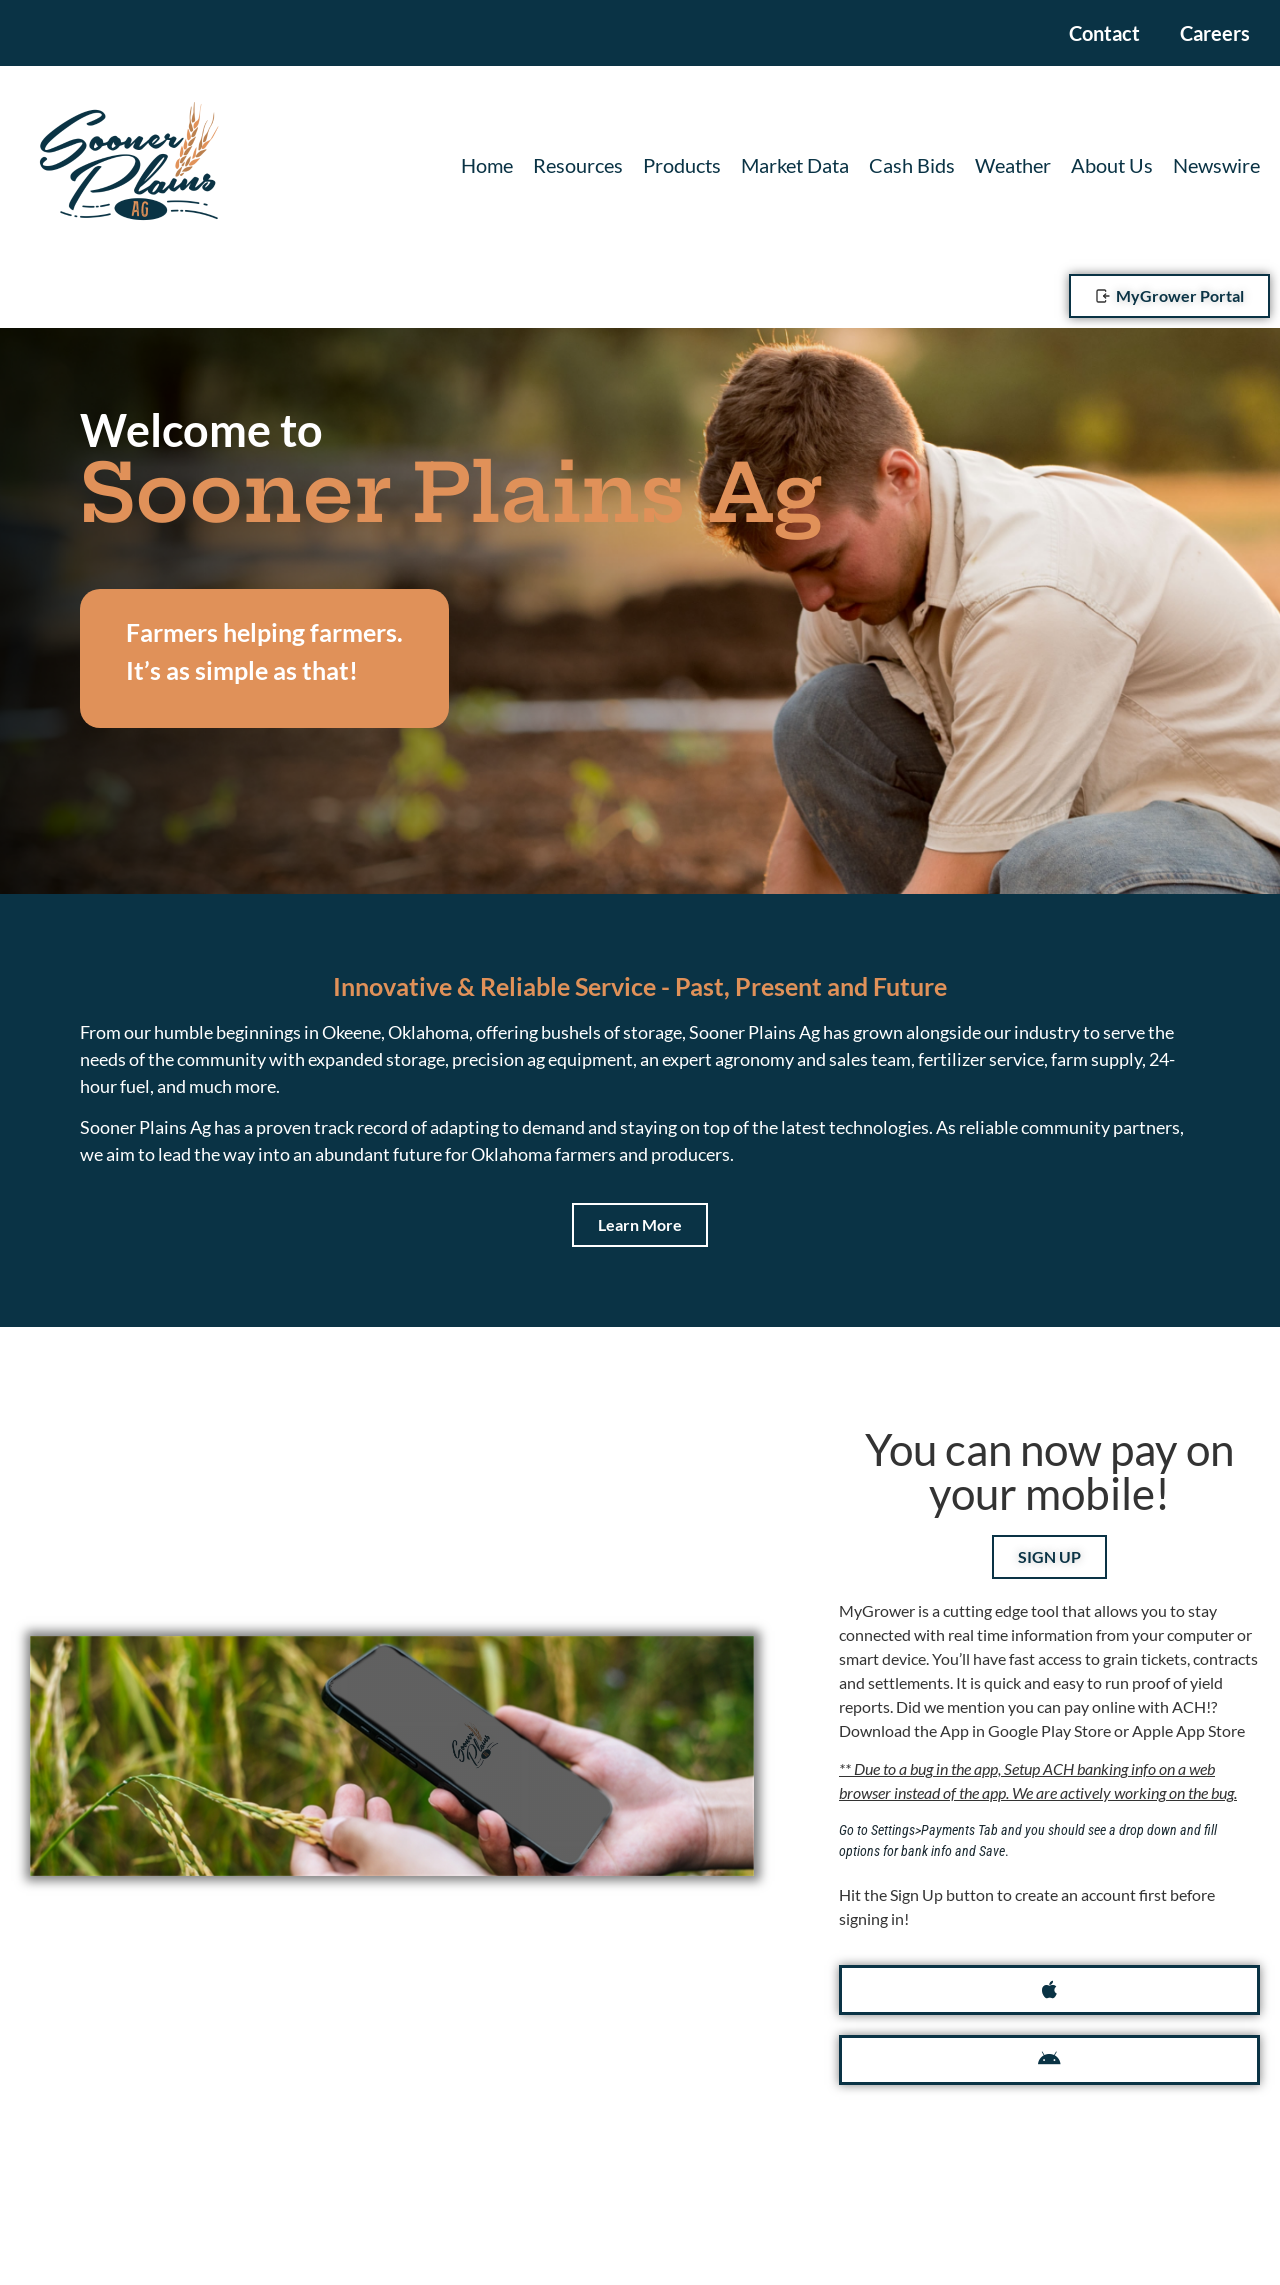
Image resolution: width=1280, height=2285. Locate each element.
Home (487, 165)
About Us (1112, 165)
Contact (1104, 33)
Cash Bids (912, 165)
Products (682, 165)
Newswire (1216, 165)
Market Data (795, 165)
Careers (1215, 33)
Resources (578, 165)
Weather (1013, 165)
